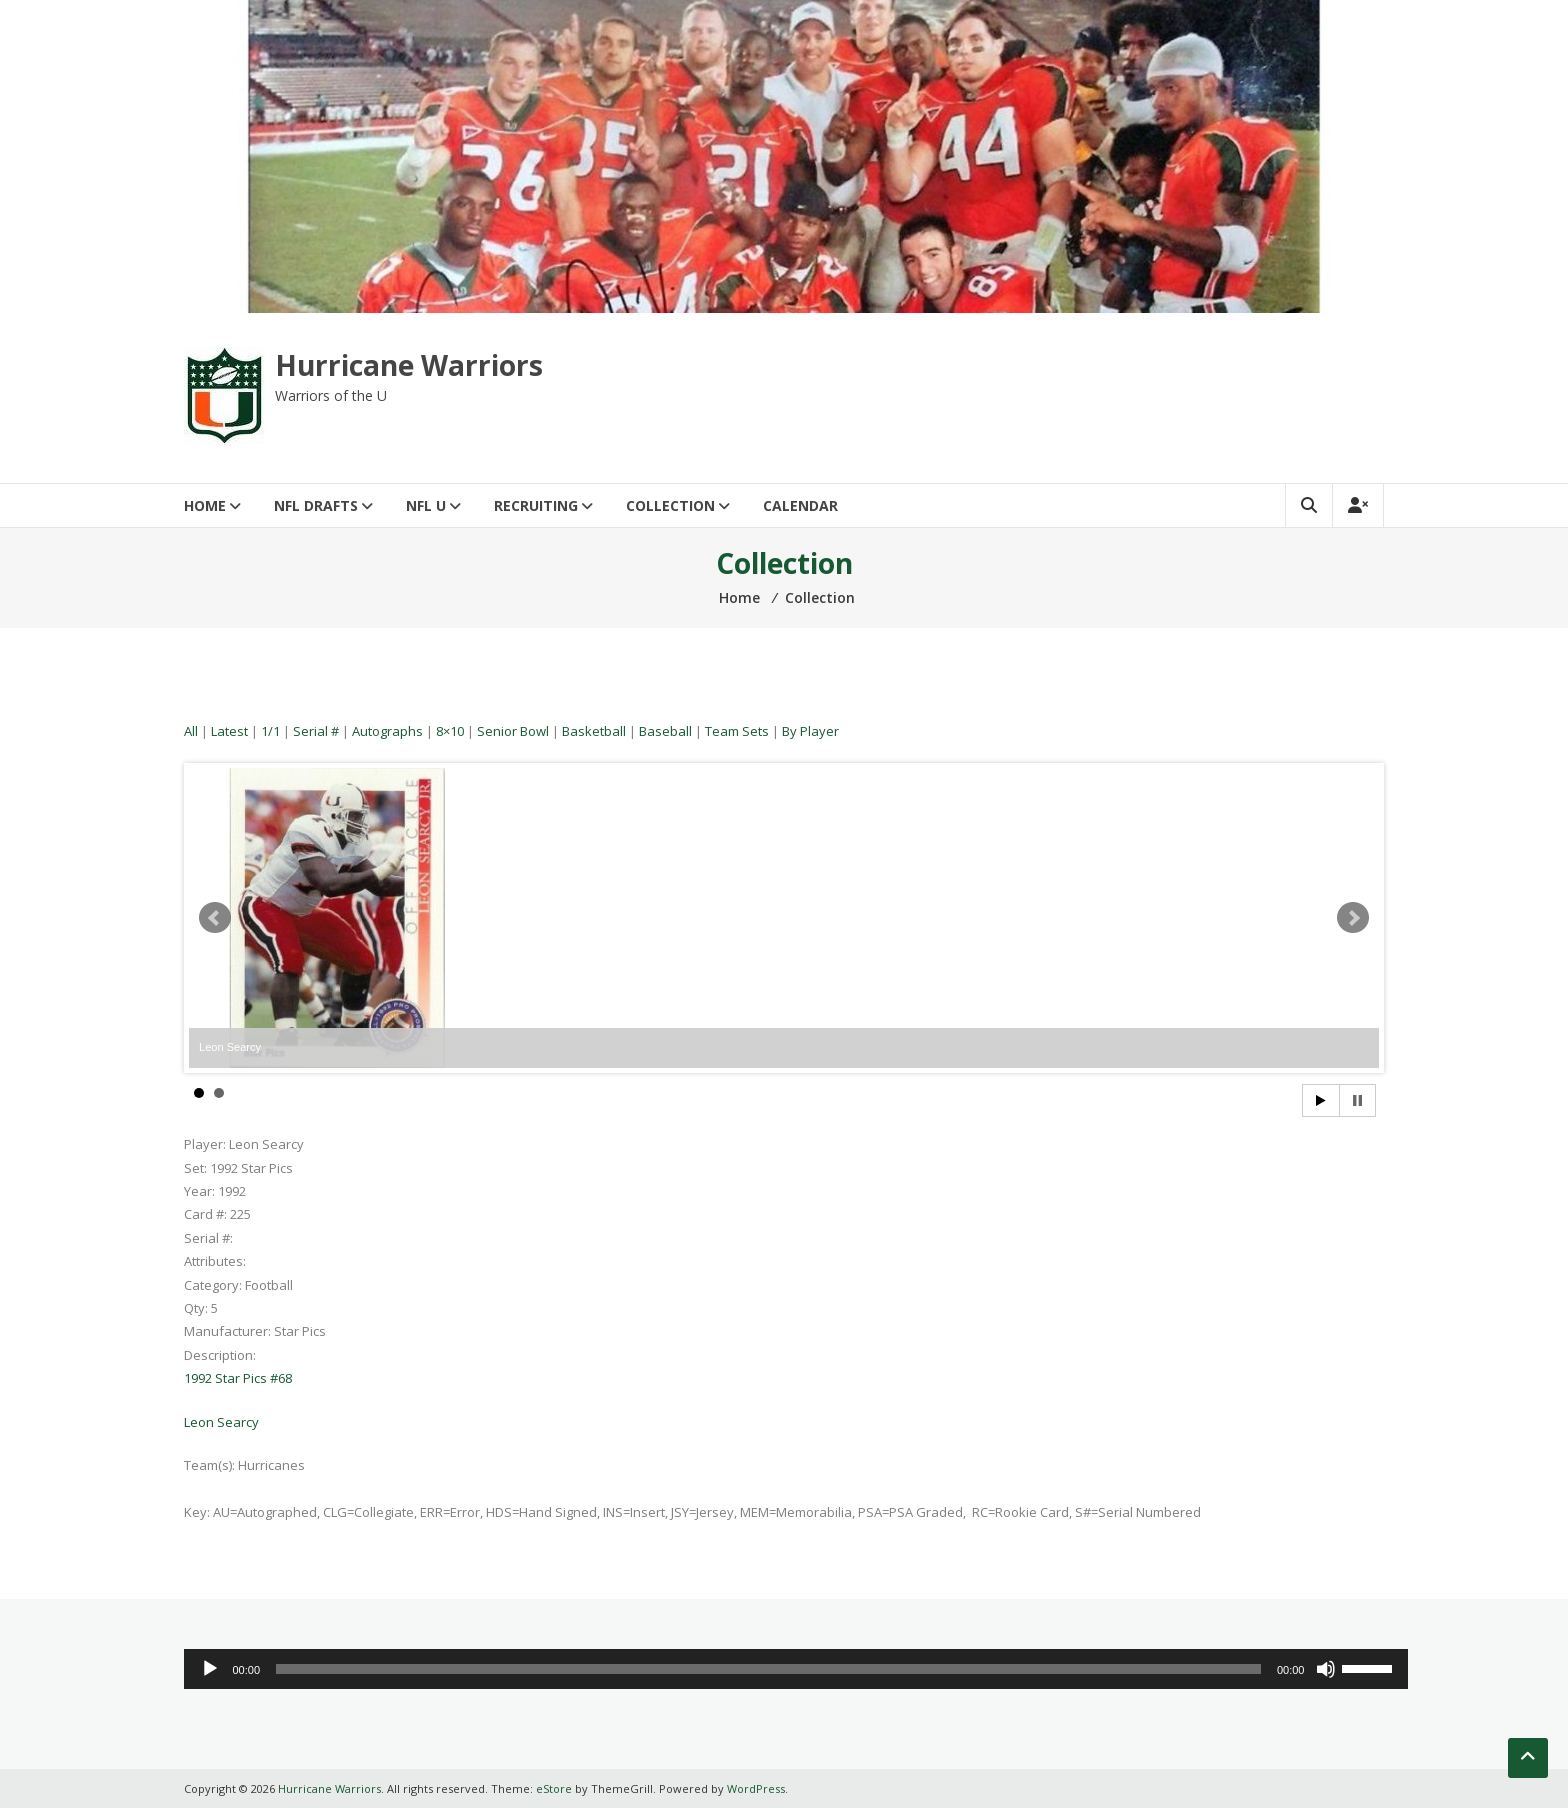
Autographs (387, 731)
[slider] (768, 1669)
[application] (796, 1669)
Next (1353, 918)
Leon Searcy (221, 1422)
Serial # (316, 731)
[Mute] (1326, 1669)
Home (205, 505)
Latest (229, 731)
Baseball (665, 731)
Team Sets (737, 731)
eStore (554, 1788)
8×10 (450, 731)
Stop (1357, 1100)
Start (1321, 1100)
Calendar (800, 505)
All (191, 731)
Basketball (594, 731)
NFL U (426, 505)
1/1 (270, 731)
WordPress (756, 1788)
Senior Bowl (513, 731)
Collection (670, 505)
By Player (810, 731)
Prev (215, 918)
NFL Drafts (316, 505)
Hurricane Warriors (409, 365)
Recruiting (536, 505)
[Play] (210, 1669)
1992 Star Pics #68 (238, 1378)
